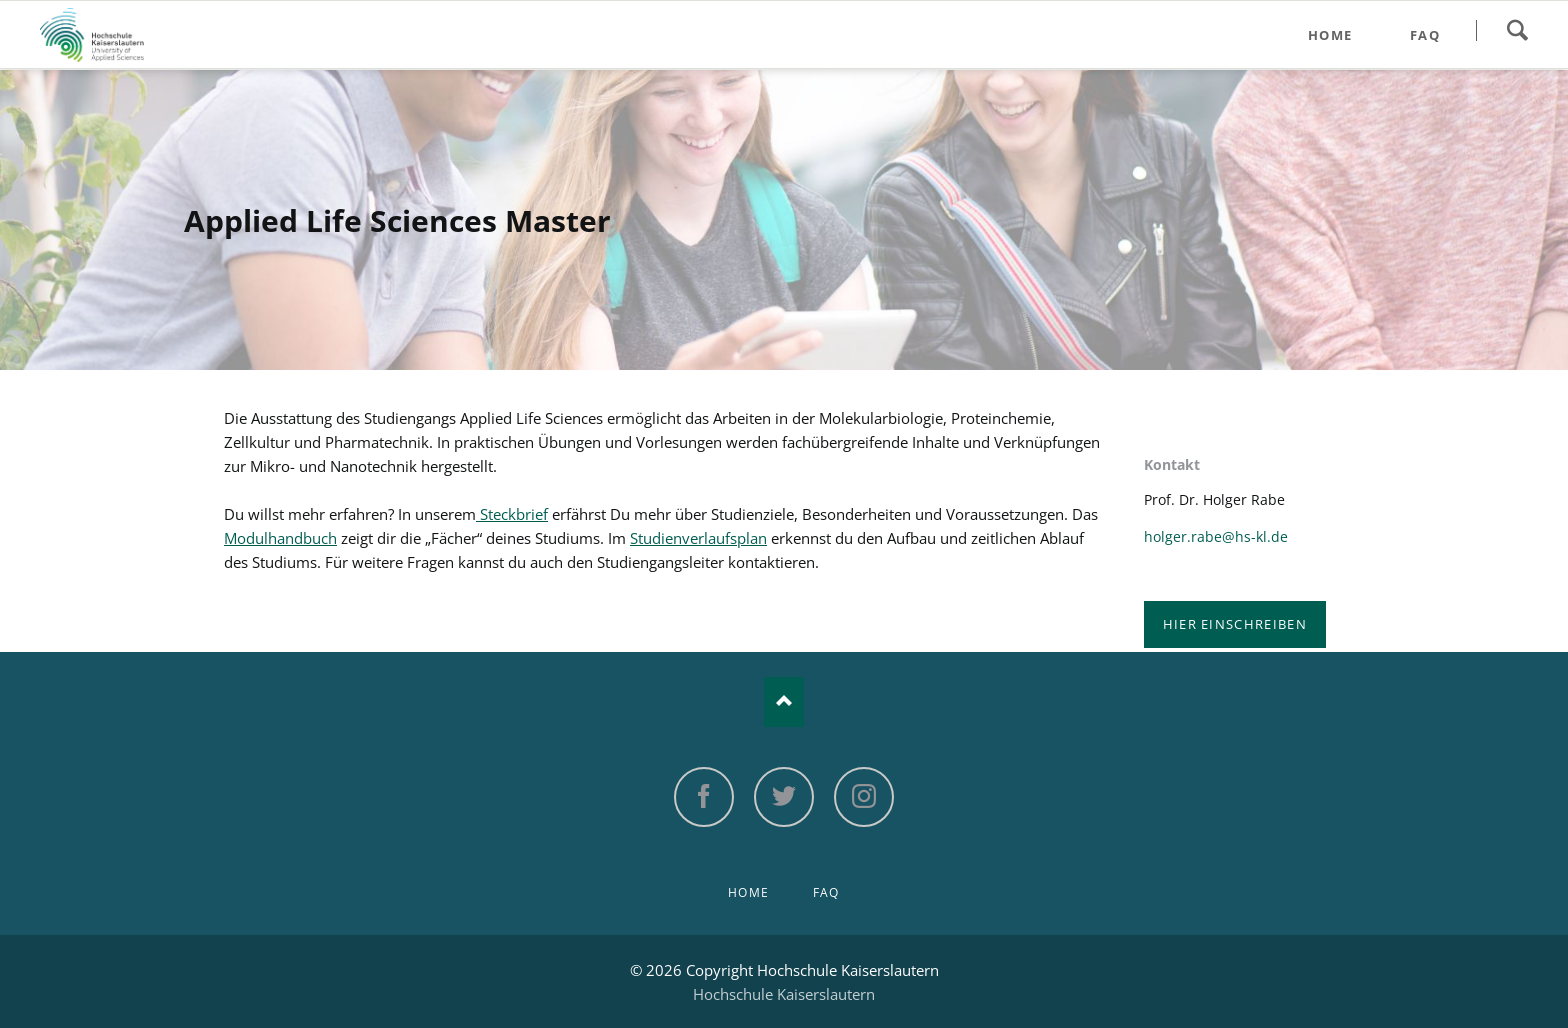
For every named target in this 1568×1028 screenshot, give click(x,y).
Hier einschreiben (1235, 624)
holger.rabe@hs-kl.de (1216, 536)
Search (1517, 30)
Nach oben (784, 702)
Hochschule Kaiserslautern (784, 994)
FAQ (826, 892)
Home (748, 892)
